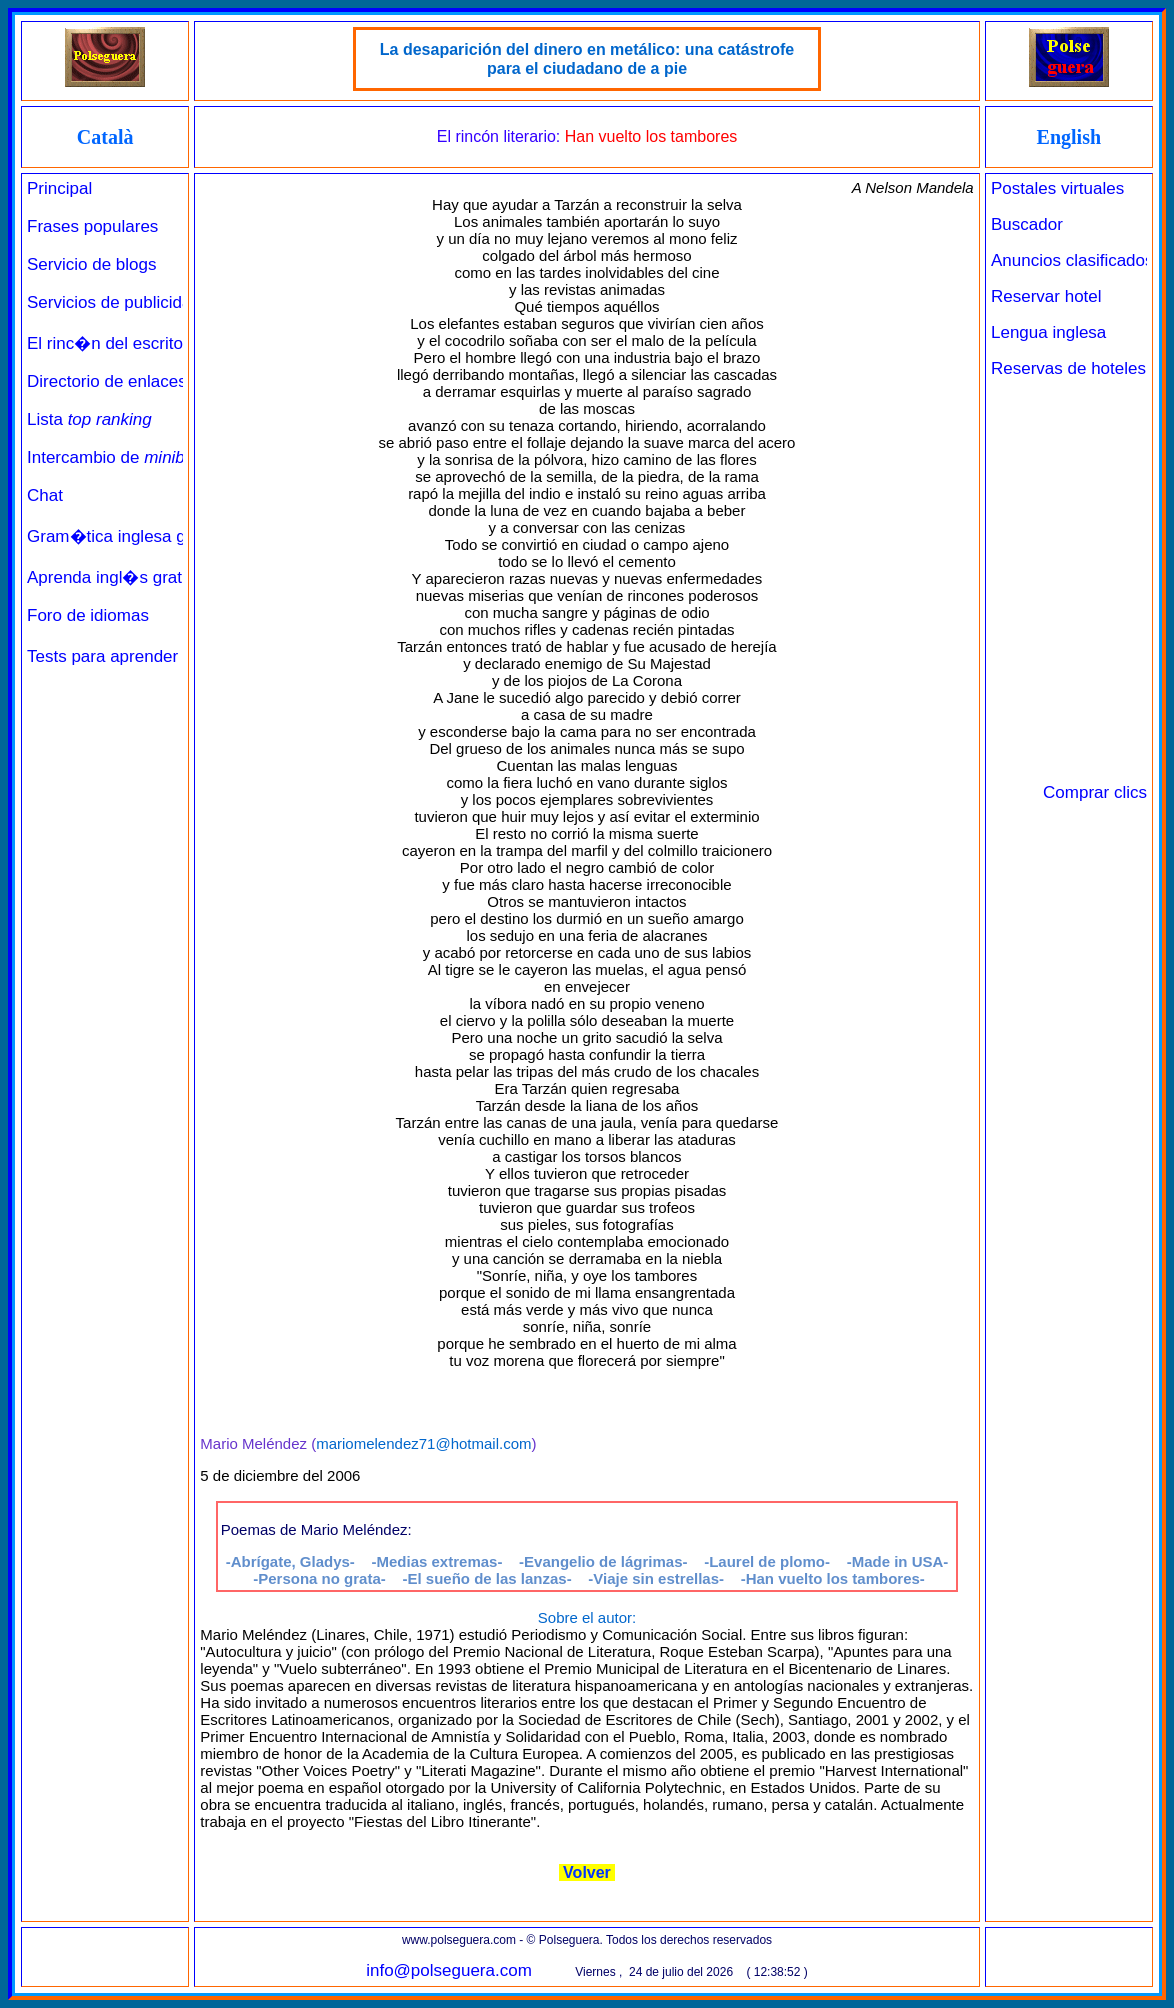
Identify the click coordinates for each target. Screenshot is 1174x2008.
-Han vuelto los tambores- (833, 1578)
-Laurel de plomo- (767, 1561)
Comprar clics (1095, 792)
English (1069, 137)
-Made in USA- (898, 1561)
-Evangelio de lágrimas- (603, 1561)
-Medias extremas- (437, 1561)
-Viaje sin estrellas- (656, 1578)
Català (105, 137)
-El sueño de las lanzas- (486, 1578)
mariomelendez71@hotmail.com (423, 1443)
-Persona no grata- (319, 1578)
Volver (587, 1872)
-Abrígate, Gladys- (290, 1561)
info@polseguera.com (449, 1970)
